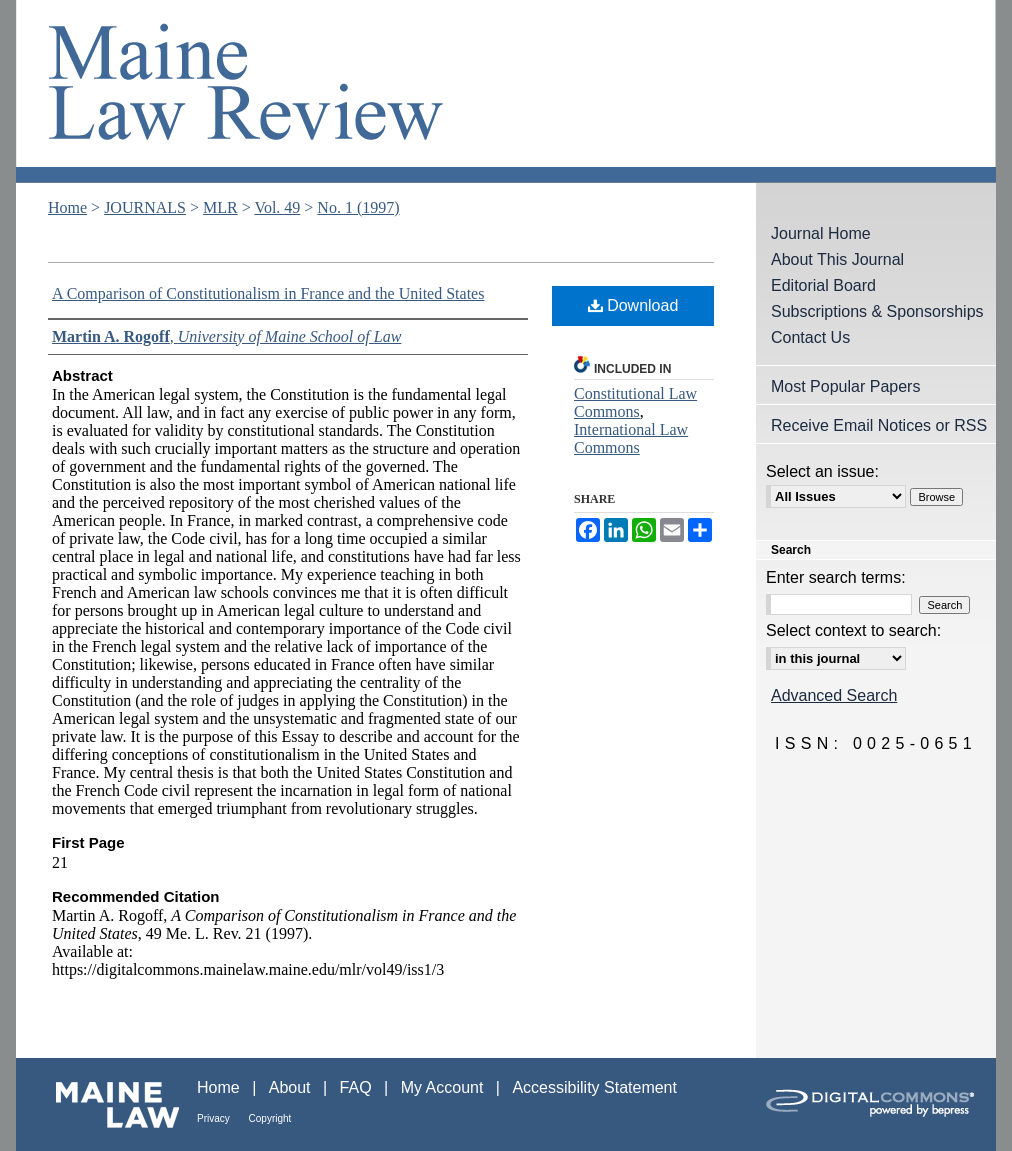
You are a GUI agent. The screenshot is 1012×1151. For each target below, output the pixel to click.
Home (67, 207)
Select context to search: (853, 630)
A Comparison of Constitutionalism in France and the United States (268, 293)
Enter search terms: (836, 577)
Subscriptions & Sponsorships (877, 311)
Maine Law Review (506, 91)
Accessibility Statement (594, 1087)
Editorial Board (823, 285)
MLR (220, 207)
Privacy (215, 1118)
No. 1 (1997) (358, 207)
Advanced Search (834, 695)
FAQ (358, 1087)
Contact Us (810, 337)
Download (633, 305)
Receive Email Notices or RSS (879, 425)
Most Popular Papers (845, 386)
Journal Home (821, 233)
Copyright (270, 1118)
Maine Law (106, 1104)
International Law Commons (631, 438)
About (292, 1087)
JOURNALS (145, 207)
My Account (444, 1087)
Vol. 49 (277, 207)
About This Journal (837, 259)
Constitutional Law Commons (635, 402)
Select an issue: (822, 471)
